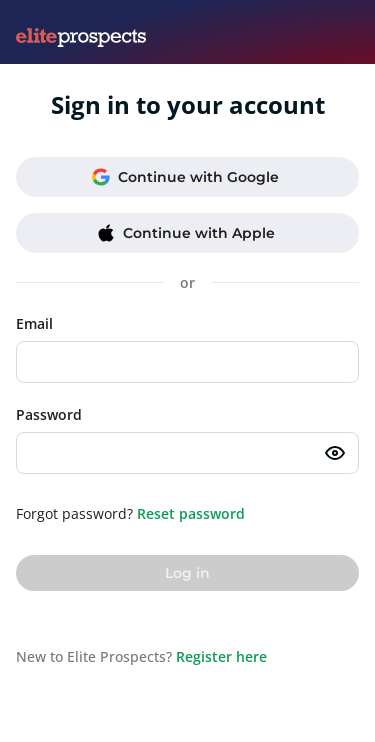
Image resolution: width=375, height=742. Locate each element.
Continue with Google (185, 177)
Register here (221, 656)
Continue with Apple (186, 233)
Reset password (191, 513)
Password (49, 414)
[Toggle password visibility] (335, 453)
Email (34, 323)
